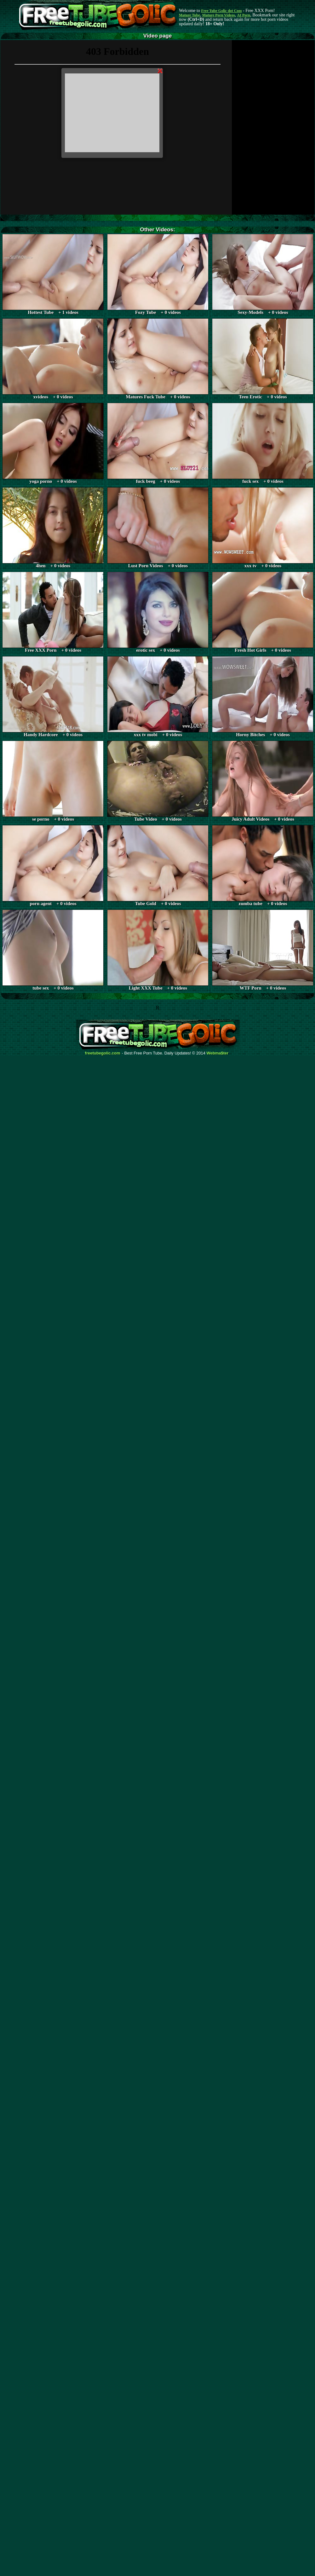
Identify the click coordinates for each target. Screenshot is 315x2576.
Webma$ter (218, 1053)
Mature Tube (189, 15)
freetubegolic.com (102, 1053)
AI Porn (243, 15)
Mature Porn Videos (218, 15)
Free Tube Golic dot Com (221, 11)
